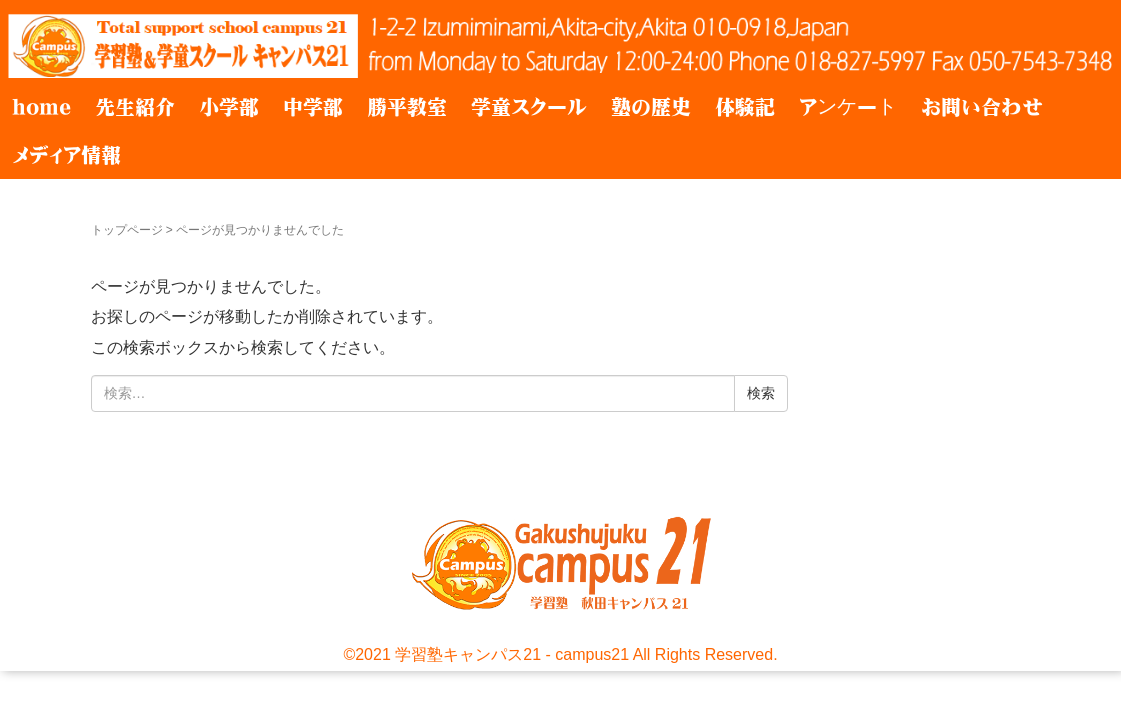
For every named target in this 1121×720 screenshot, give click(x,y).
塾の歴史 (651, 107)
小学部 (229, 107)
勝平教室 (407, 107)
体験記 (745, 107)
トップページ (127, 230)
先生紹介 (135, 107)
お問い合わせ (982, 107)
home (41, 107)
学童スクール (529, 107)
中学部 (313, 107)
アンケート (848, 107)
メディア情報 (66, 155)
